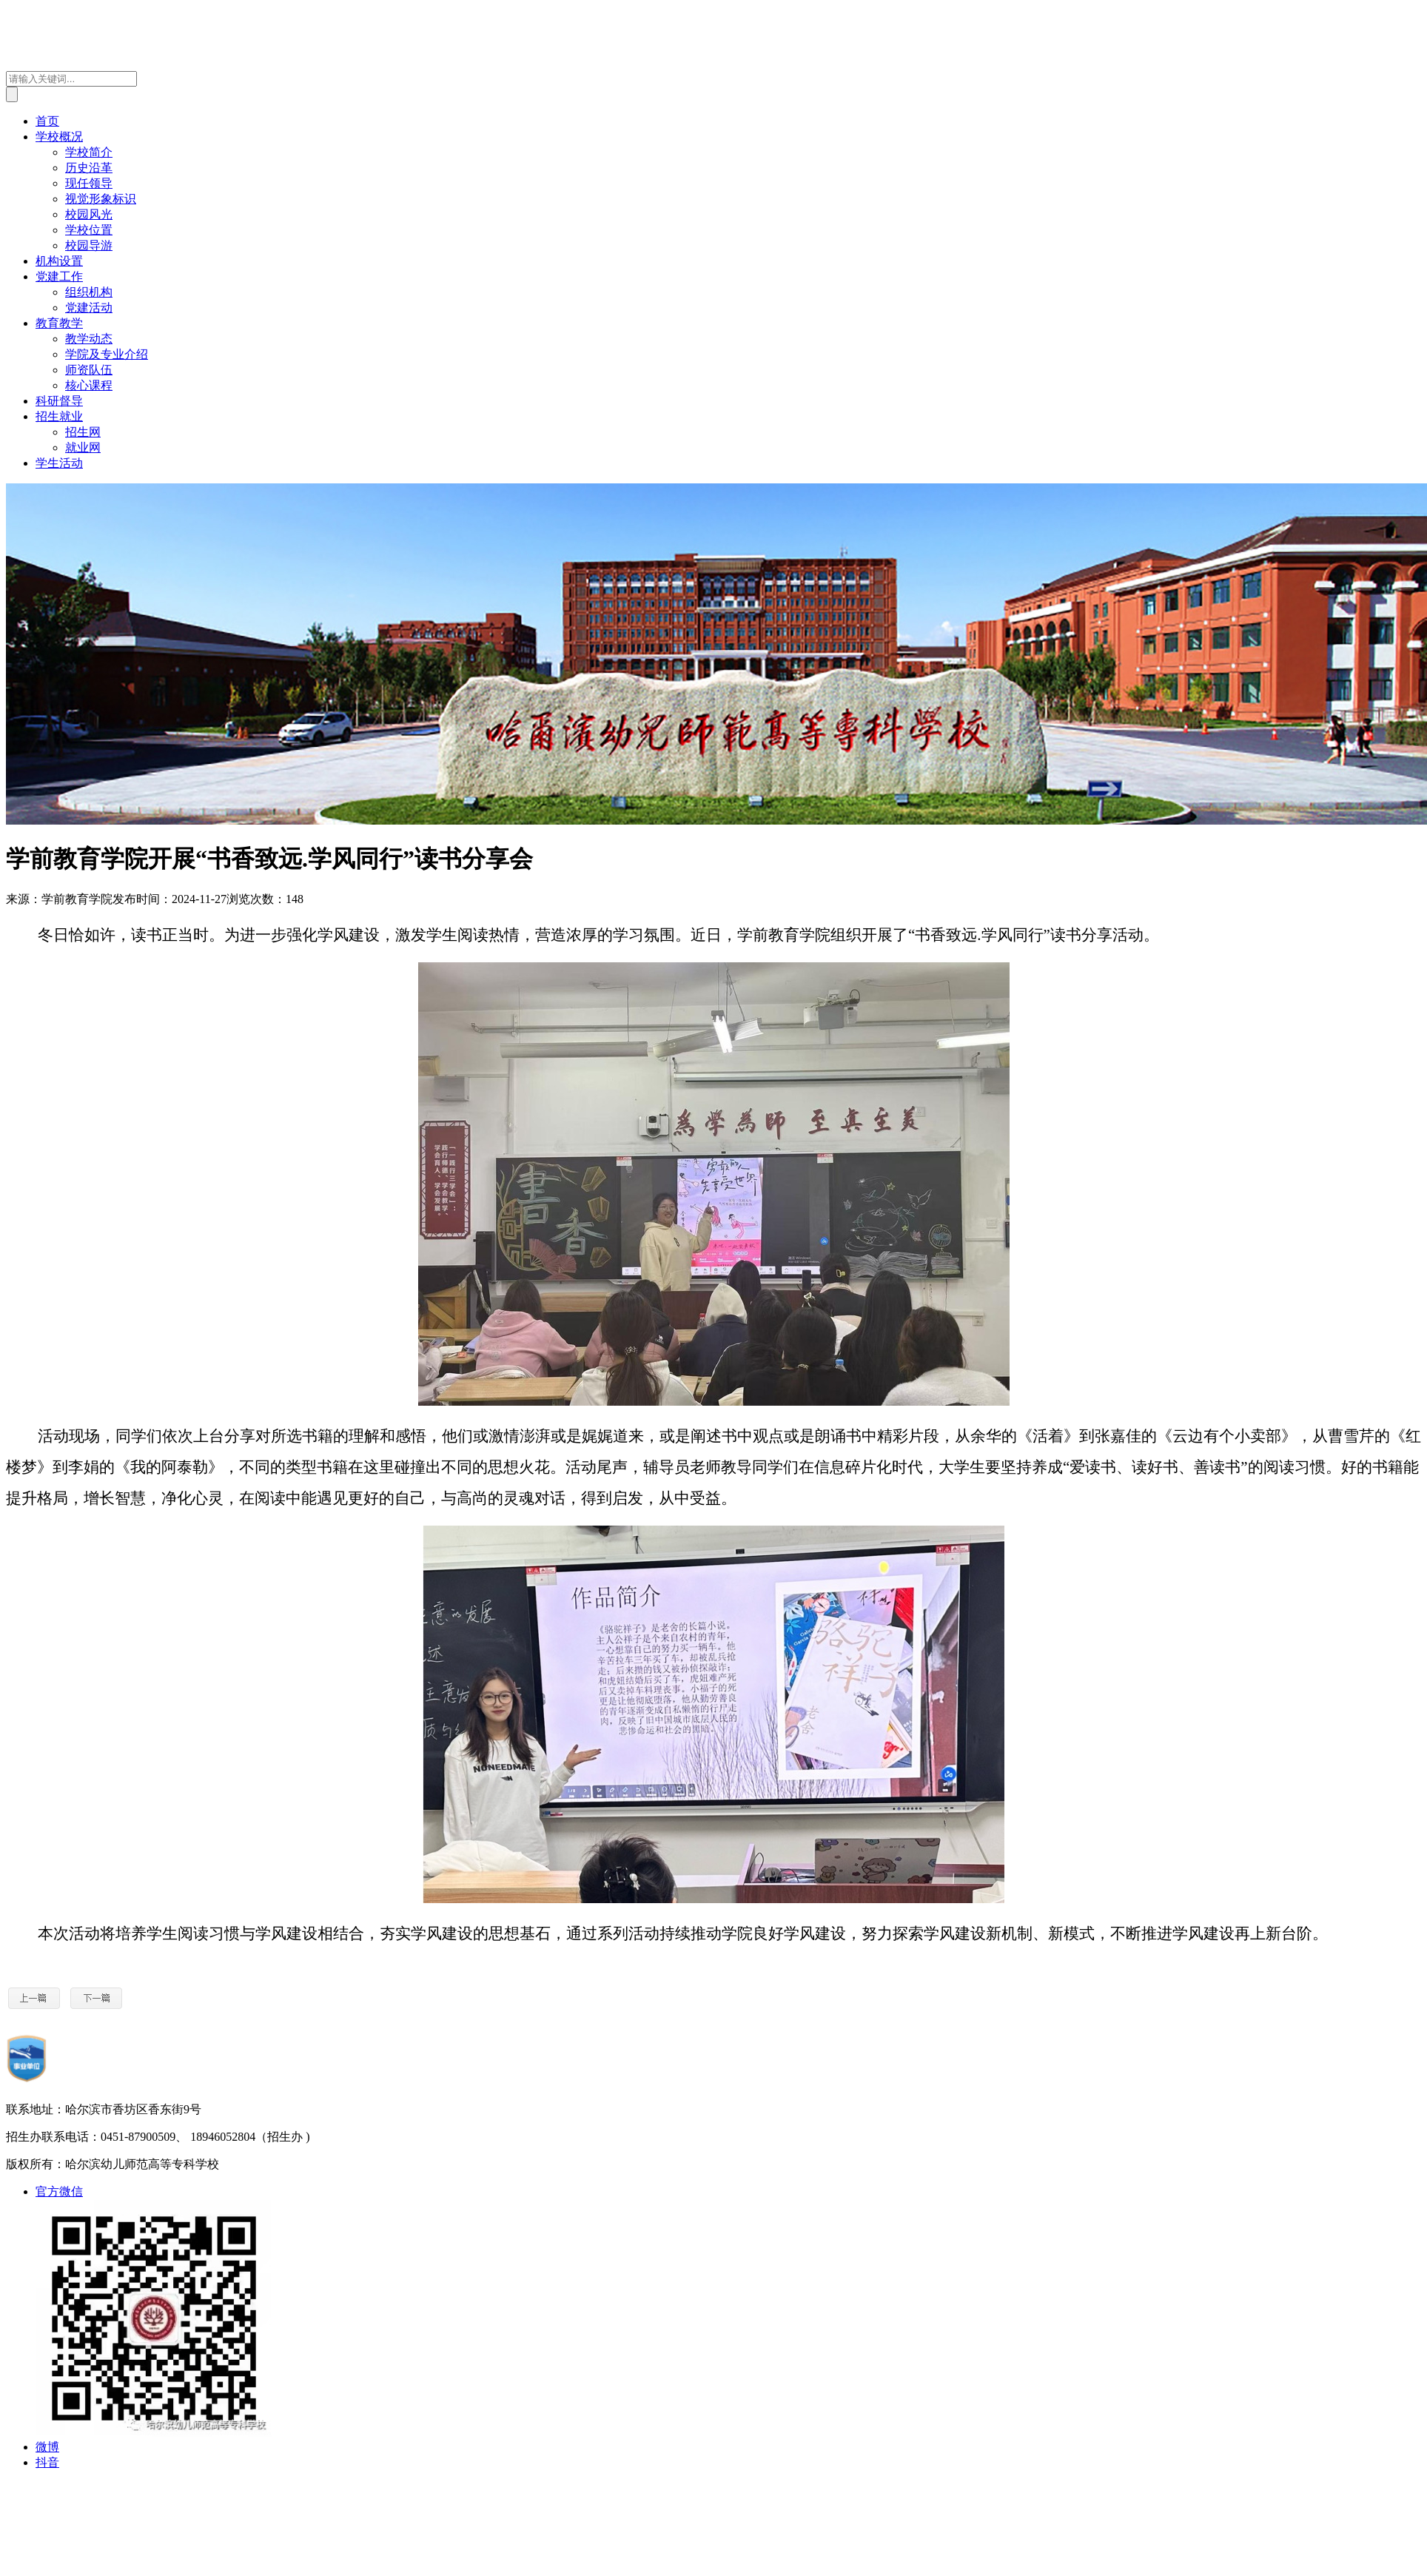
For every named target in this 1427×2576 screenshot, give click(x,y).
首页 (47, 121)
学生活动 (59, 463)
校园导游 (89, 245)
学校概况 (59, 136)
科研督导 (59, 401)
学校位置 (89, 230)
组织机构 (89, 292)
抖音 (47, 2462)
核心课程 (89, 385)
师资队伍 (89, 369)
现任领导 (89, 183)
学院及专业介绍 (106, 354)
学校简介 (89, 152)
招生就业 (59, 416)
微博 (47, 2447)
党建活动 (89, 307)
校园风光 (89, 214)
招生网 (83, 432)
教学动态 (89, 338)
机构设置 (59, 261)
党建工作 (59, 276)
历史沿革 (89, 167)
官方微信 (59, 2191)
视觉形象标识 (100, 198)
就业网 (83, 447)
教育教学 (59, 323)
